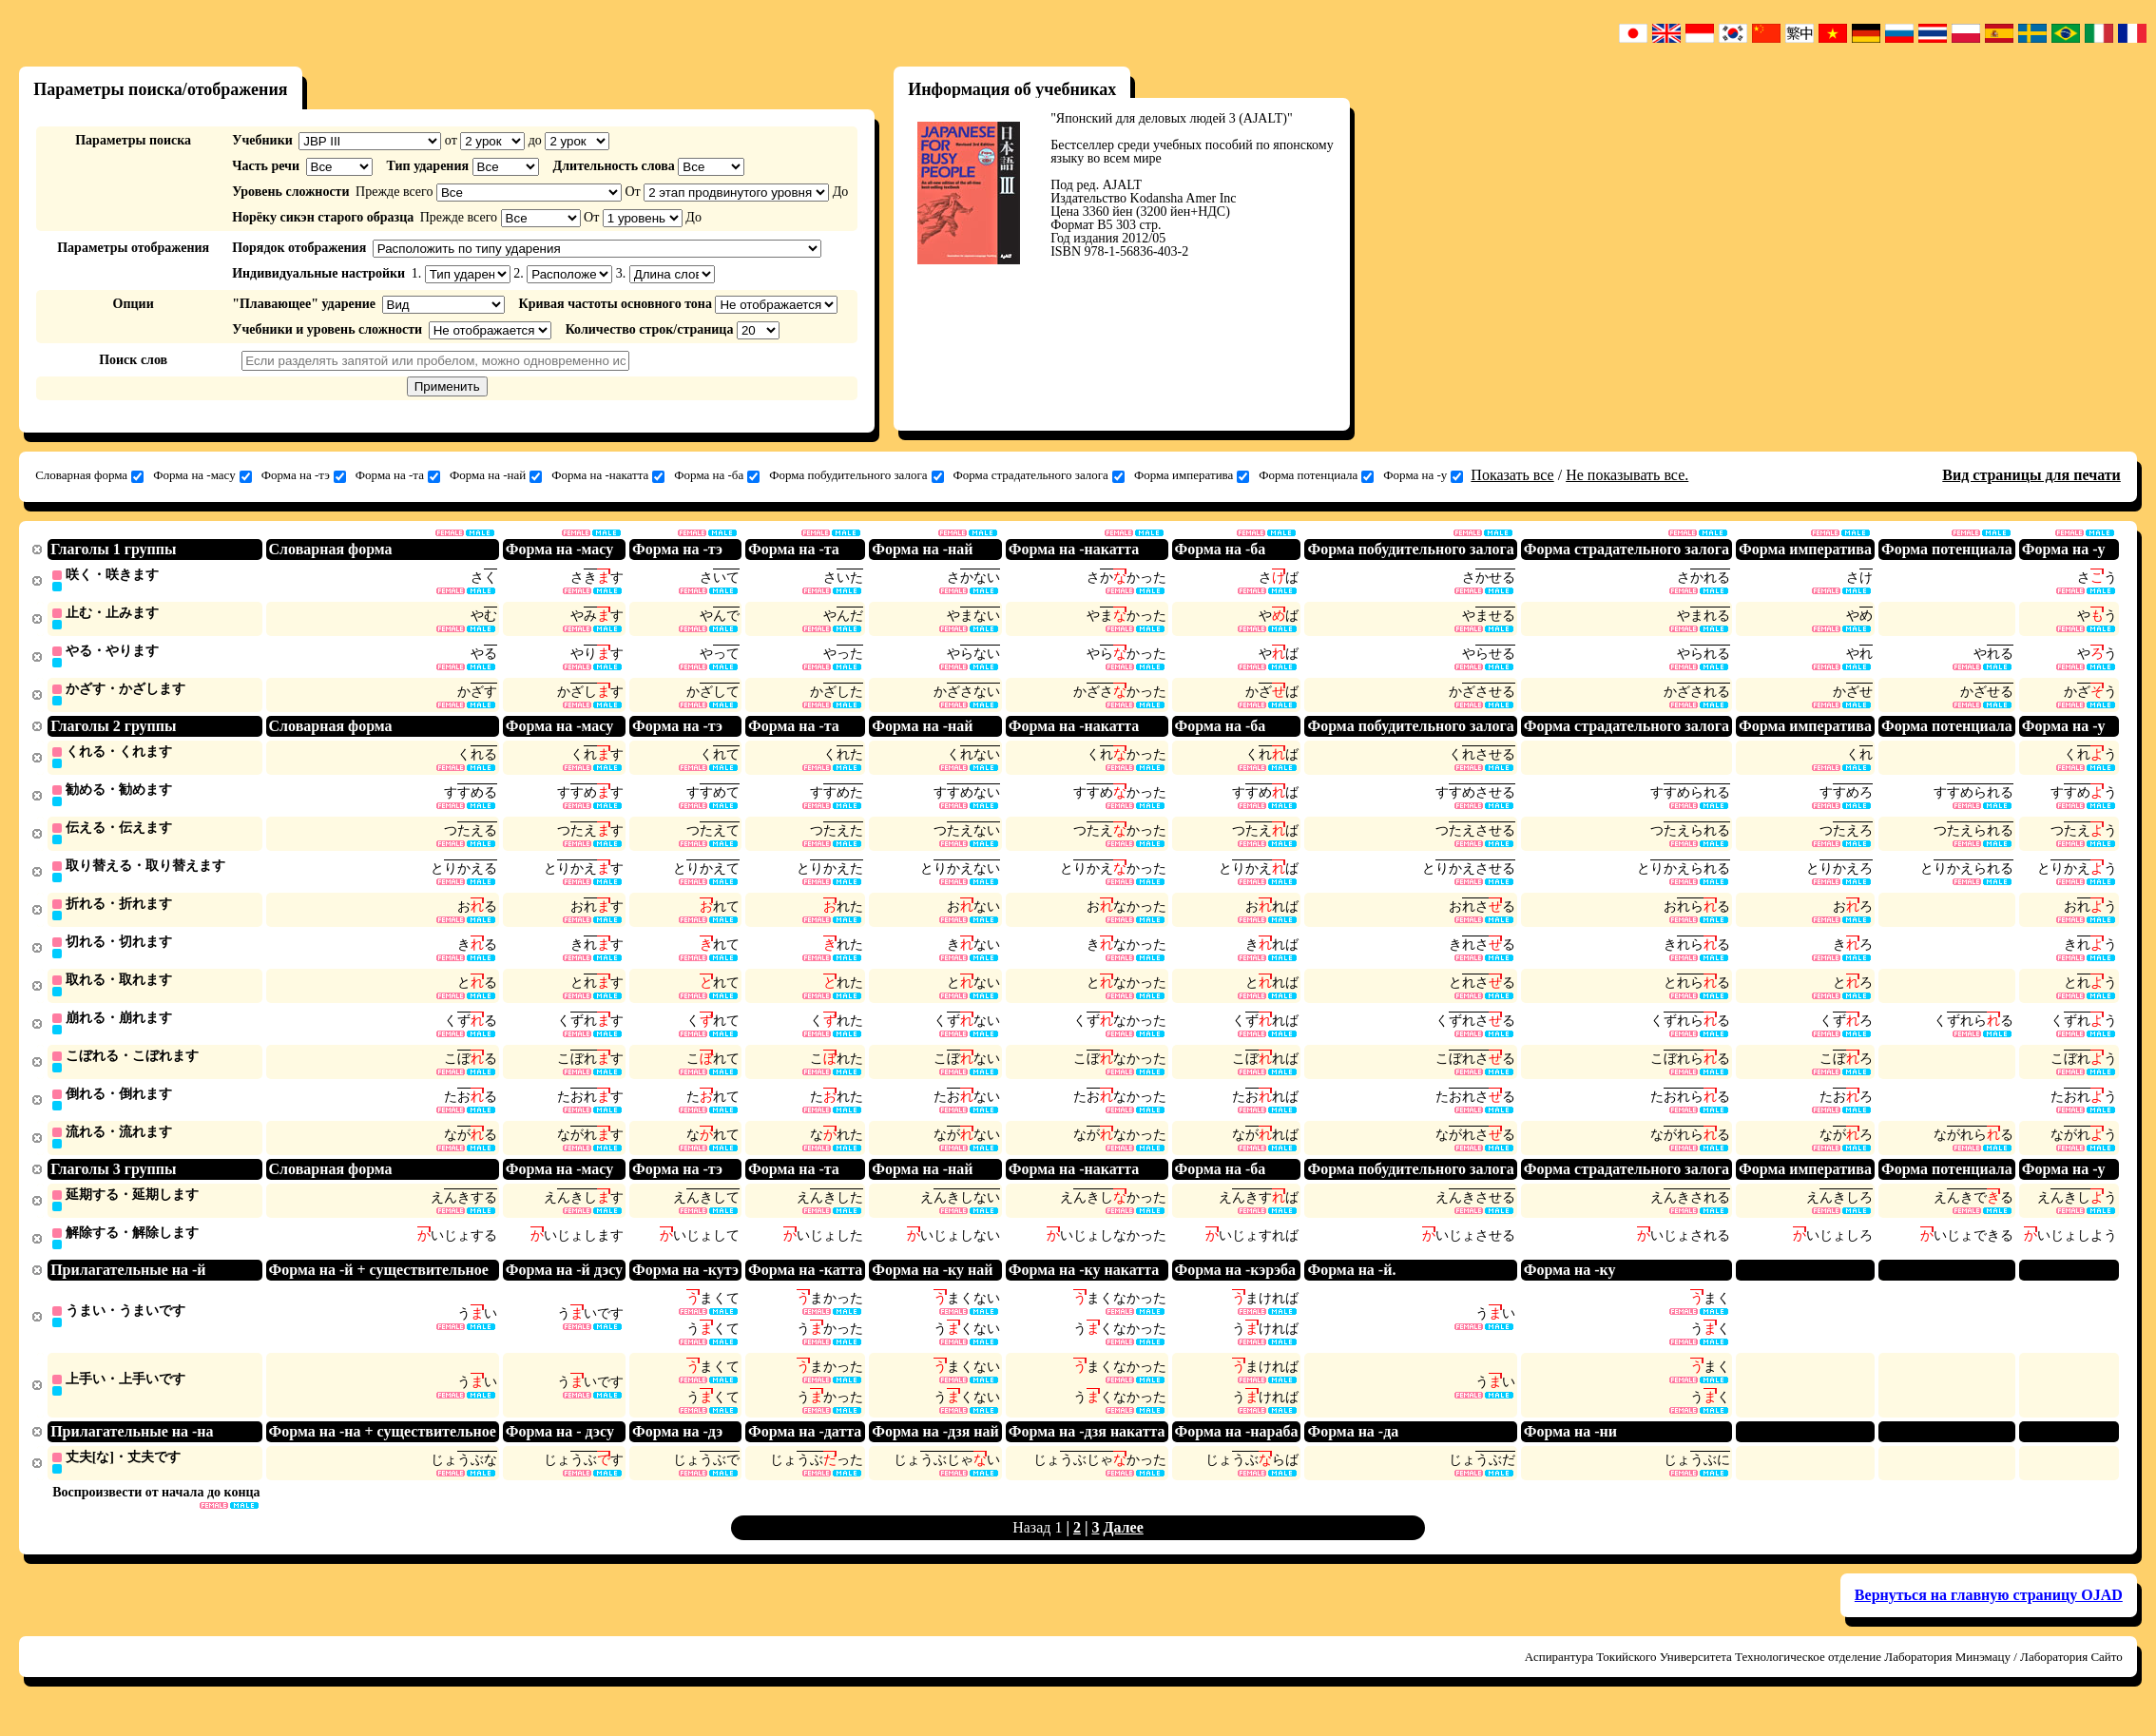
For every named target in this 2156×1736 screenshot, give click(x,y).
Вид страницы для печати (2031, 475)
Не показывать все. (1627, 475)
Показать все (1512, 475)
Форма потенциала (1316, 475)
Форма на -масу (202, 475)
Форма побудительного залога (856, 475)
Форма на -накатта (607, 475)
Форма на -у (1423, 475)
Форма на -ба (717, 475)
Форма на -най (496, 475)
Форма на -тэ (303, 475)
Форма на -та (398, 475)
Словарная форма (89, 475)
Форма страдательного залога (1039, 475)
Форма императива (1191, 475)
